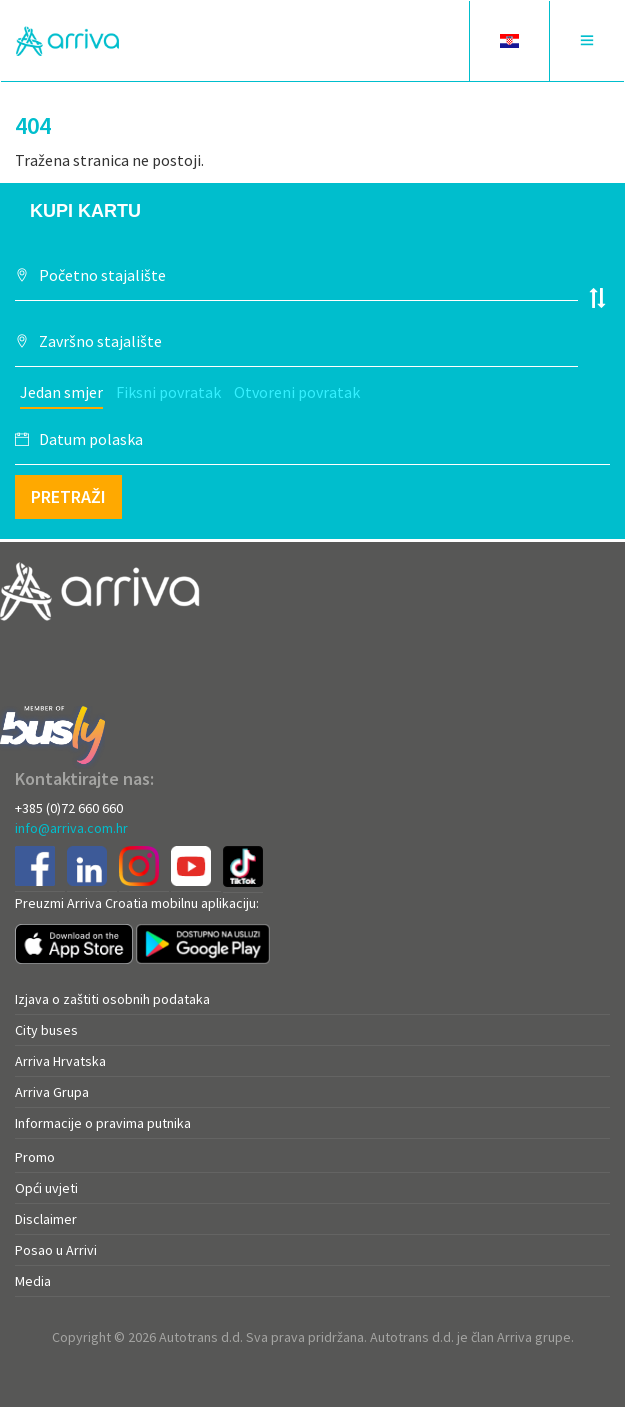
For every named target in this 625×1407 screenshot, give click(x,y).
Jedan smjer (61, 392)
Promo (35, 1157)
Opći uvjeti (46, 1188)
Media (33, 1281)
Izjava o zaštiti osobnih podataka (112, 999)
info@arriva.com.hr (71, 828)
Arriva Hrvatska (60, 1061)
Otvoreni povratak (297, 392)
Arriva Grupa (52, 1092)
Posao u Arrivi (56, 1250)
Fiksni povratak (168, 392)
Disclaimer (46, 1219)
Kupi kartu (85, 211)
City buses (46, 1030)
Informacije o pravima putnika (103, 1123)
